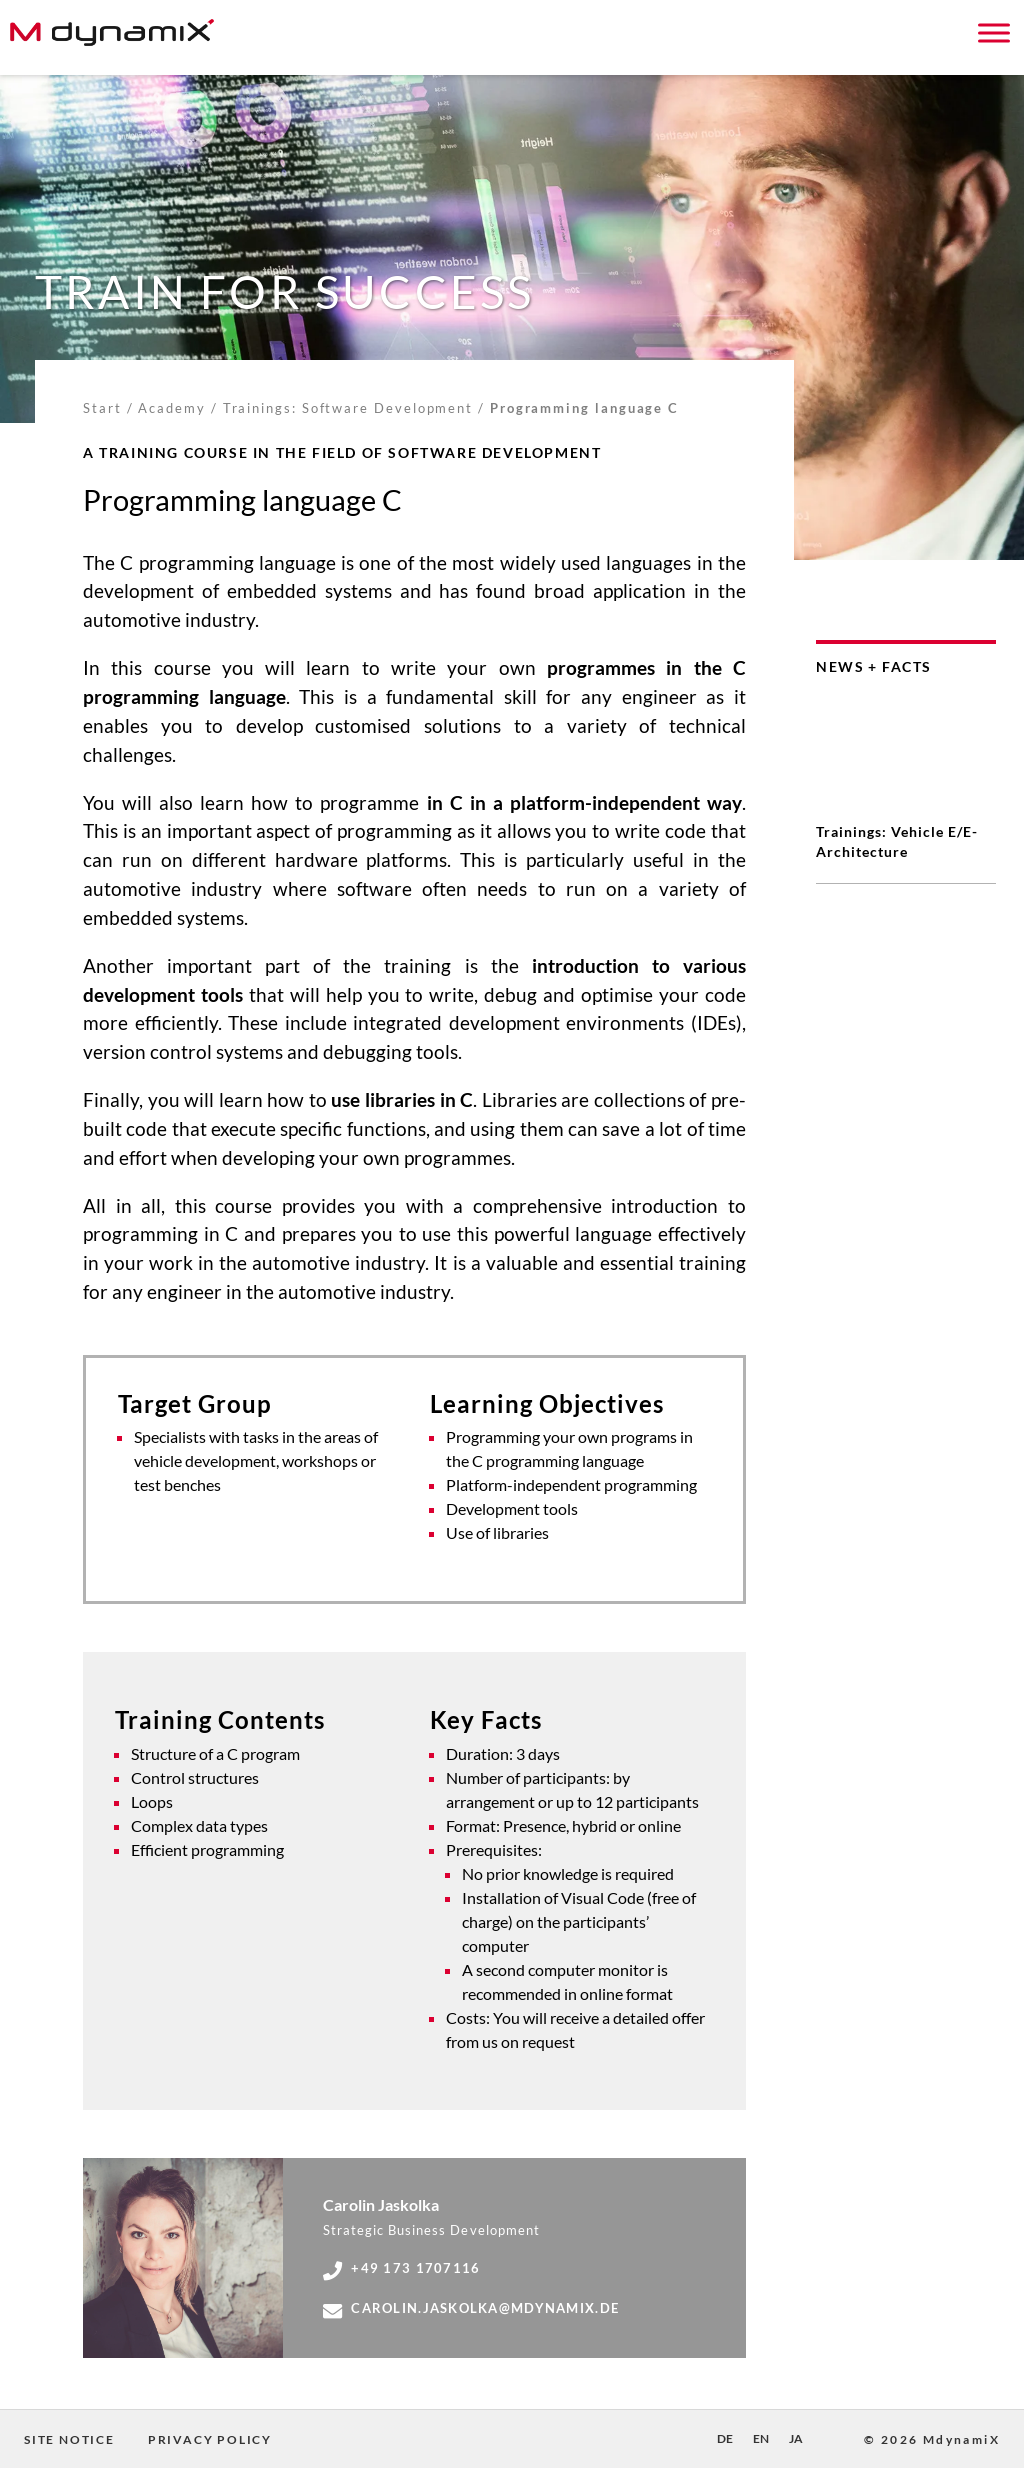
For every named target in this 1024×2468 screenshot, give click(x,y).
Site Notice (69, 2439)
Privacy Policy (210, 2439)
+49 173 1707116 (401, 2269)
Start (102, 408)
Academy (171, 408)
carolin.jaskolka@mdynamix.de (471, 2309)
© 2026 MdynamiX (932, 2439)
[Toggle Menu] (994, 32)
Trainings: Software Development (348, 408)
